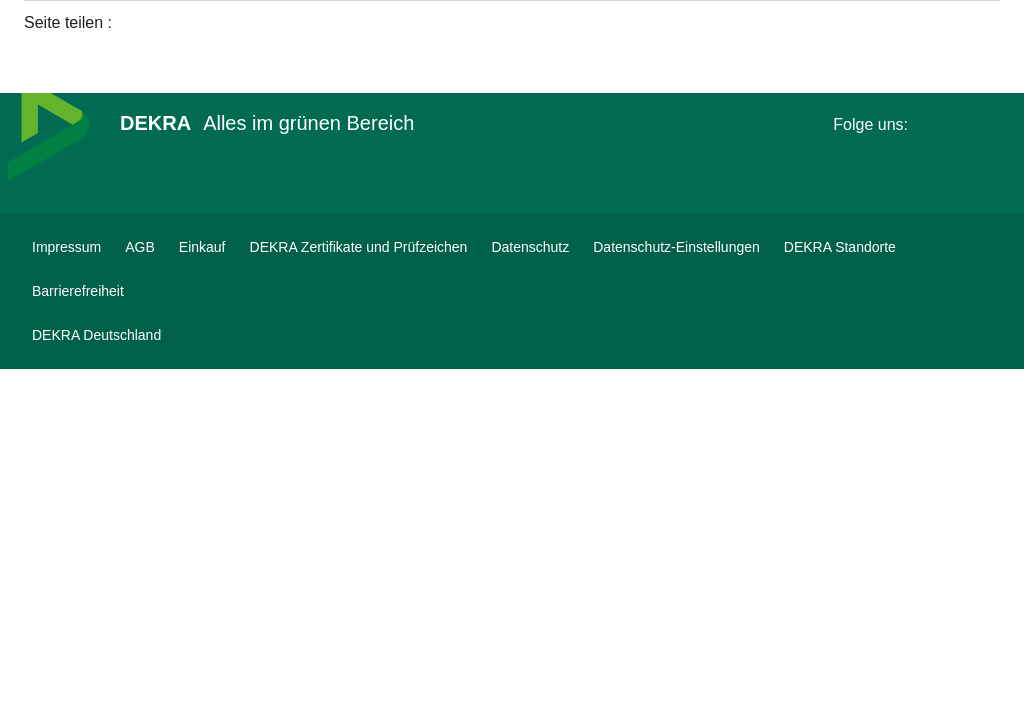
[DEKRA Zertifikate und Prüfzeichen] (359, 247)
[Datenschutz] (530, 247)
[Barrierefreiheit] (78, 291)
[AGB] (140, 247)
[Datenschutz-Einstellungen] (676, 247)
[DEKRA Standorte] (840, 247)
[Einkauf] (202, 247)
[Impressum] (66, 247)
